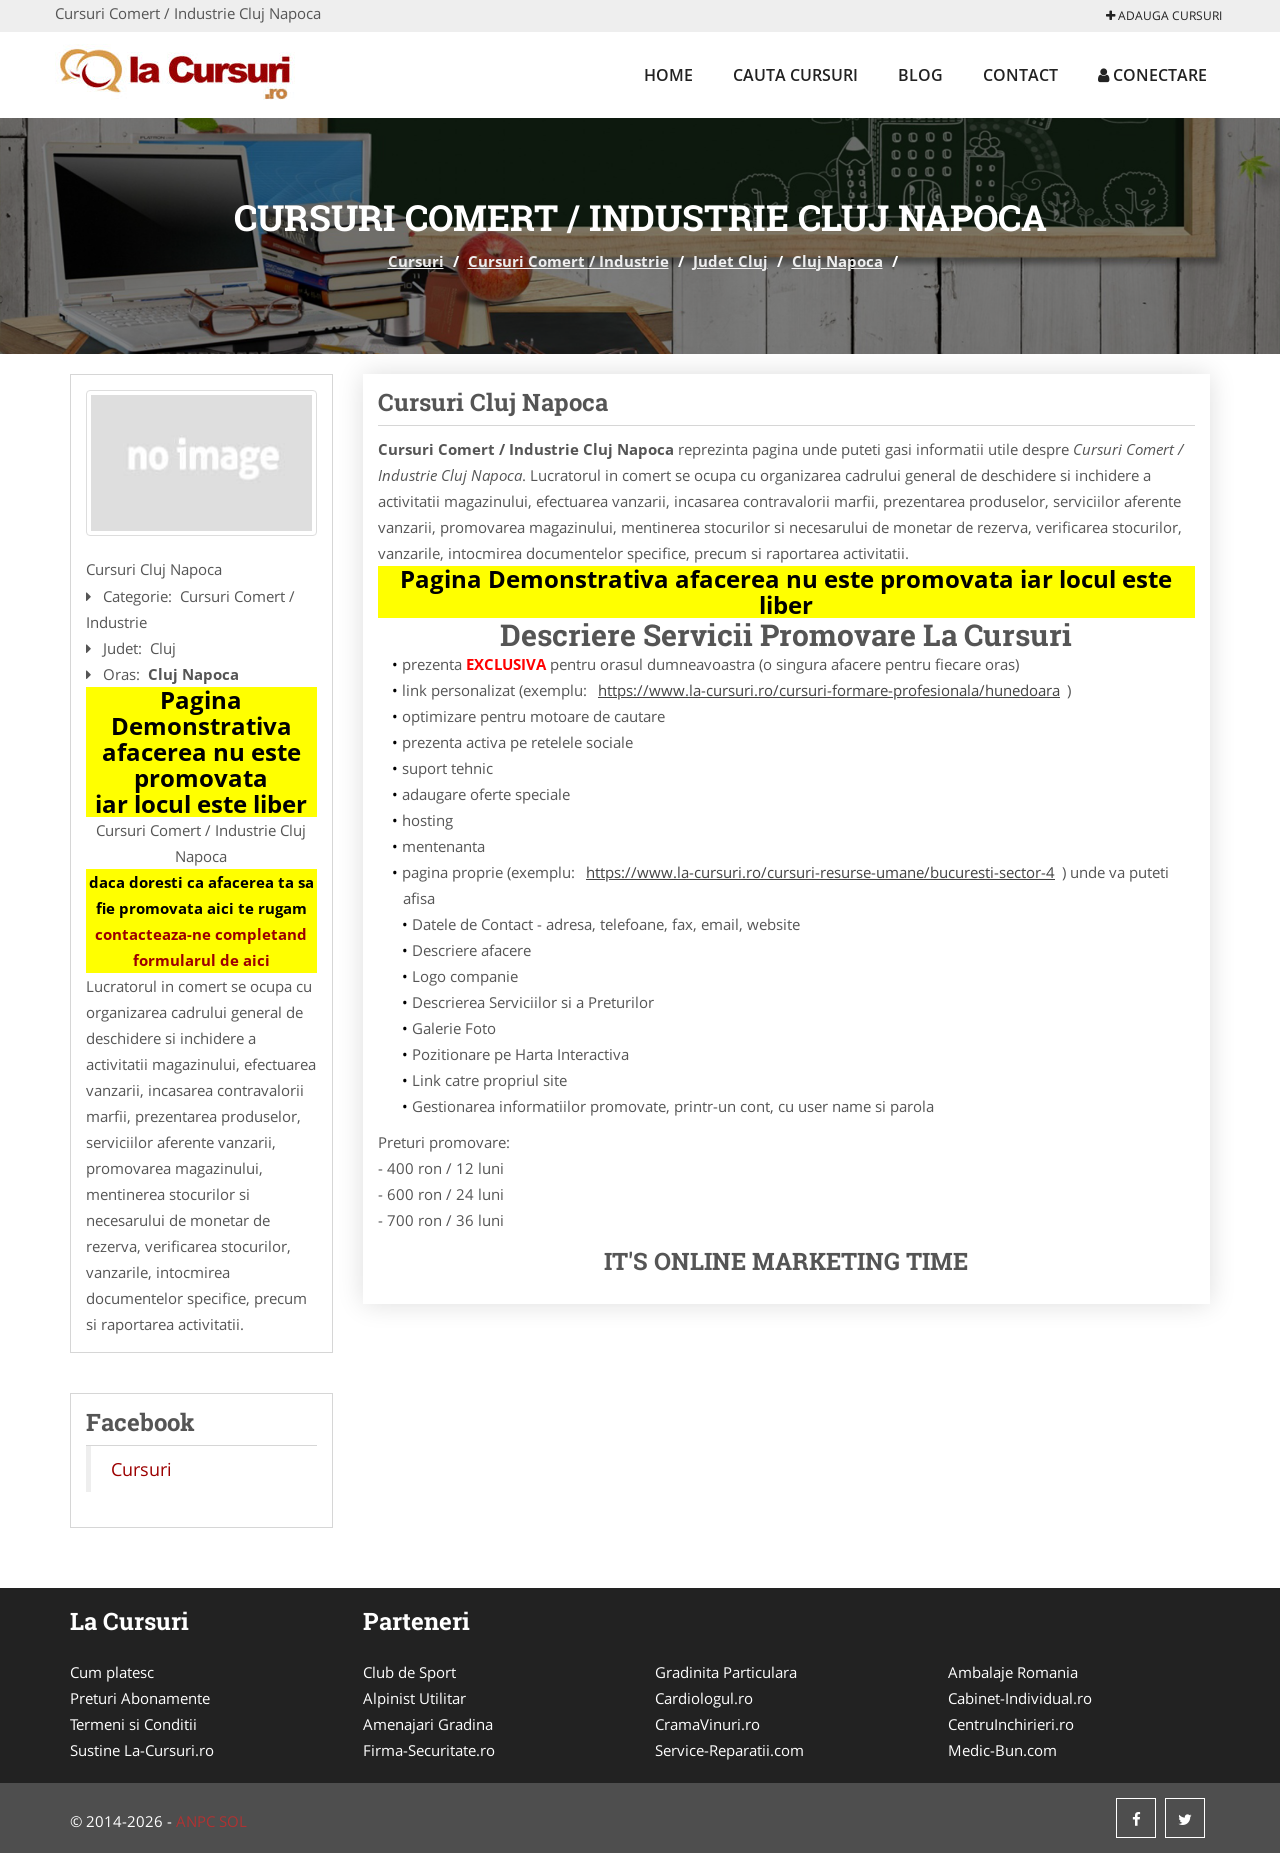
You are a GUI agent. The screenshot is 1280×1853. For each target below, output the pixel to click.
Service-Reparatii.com (729, 1750)
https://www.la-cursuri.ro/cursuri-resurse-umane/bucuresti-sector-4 (820, 872)
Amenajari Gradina (428, 1724)
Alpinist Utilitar (414, 1698)
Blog (920, 75)
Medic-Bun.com (1002, 1750)
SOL (233, 1821)
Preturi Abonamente (140, 1698)
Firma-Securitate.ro (429, 1750)
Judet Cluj (730, 261)
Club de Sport (409, 1672)
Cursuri (416, 261)
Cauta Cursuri (795, 75)
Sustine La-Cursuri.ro (142, 1750)
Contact (1020, 75)
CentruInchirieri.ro (1011, 1724)
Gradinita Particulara (726, 1672)
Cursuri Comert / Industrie (568, 261)
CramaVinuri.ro (707, 1724)
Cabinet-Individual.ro (1020, 1698)
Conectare (1152, 75)
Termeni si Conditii (133, 1724)
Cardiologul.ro (704, 1698)
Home (668, 75)
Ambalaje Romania (1013, 1672)
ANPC (195, 1821)
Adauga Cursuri (1164, 15)
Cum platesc (112, 1672)
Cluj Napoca (837, 261)
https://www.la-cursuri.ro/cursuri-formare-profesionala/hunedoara (829, 690)
